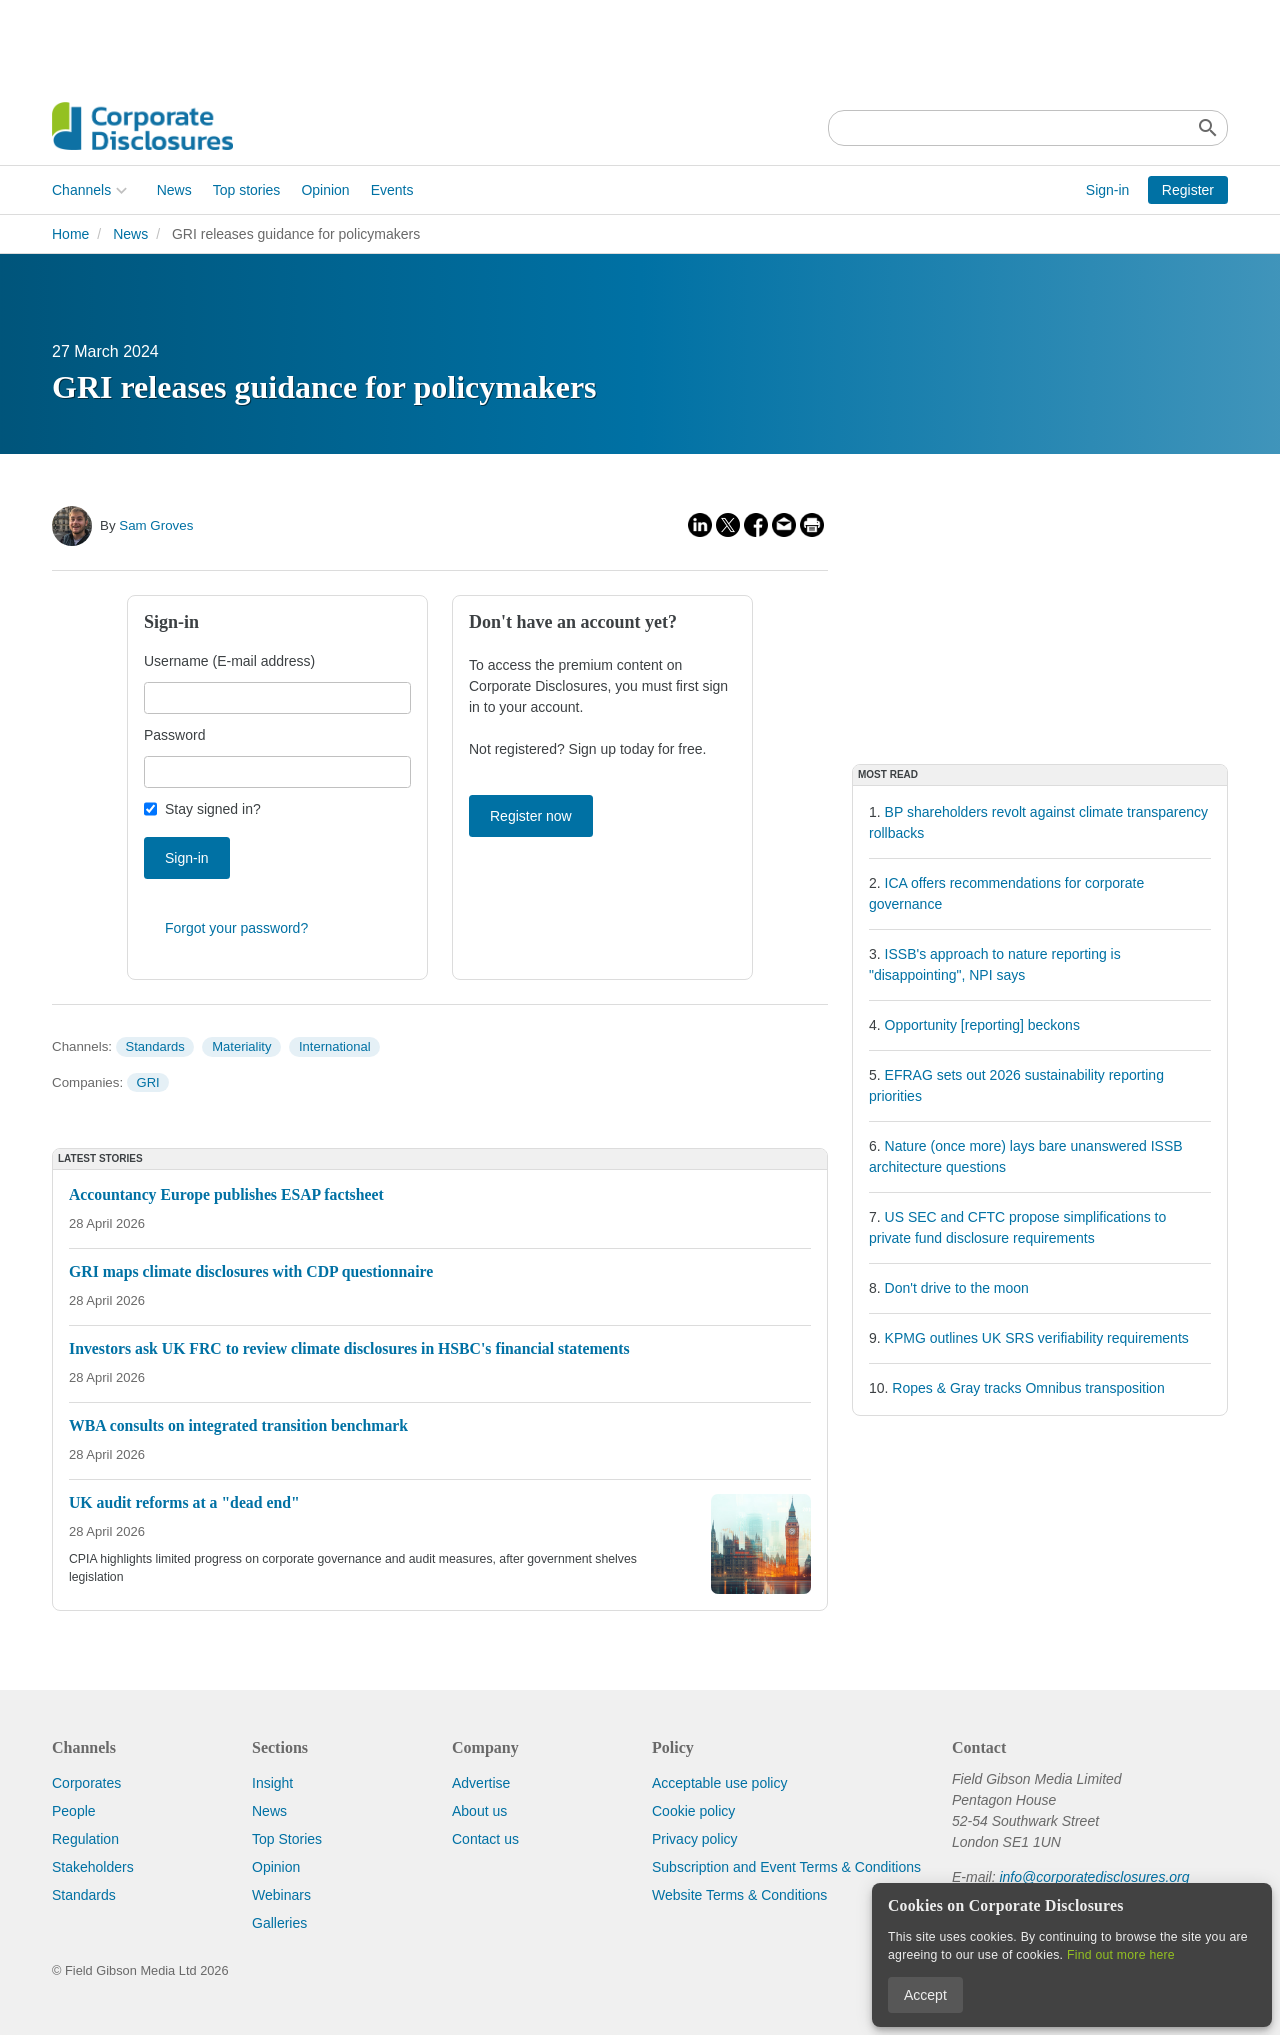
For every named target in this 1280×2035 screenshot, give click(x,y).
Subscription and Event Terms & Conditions (786, 1867)
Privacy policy (695, 1839)
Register (1188, 190)
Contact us (485, 1839)
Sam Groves (156, 525)
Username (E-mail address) (229, 661)
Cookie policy (693, 1811)
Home (70, 234)
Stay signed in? (213, 809)
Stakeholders (93, 1867)
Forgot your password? (236, 928)
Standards (154, 1046)
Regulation (85, 1839)
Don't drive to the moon (957, 1288)
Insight (272, 1783)
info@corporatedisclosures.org (1094, 1877)
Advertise (481, 1783)
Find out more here (1121, 1955)
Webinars (281, 1895)
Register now (531, 816)
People (74, 1811)
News (174, 190)
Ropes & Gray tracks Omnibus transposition (1028, 1388)
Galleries (279, 1923)
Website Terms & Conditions (739, 1895)
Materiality (241, 1046)
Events (392, 190)
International (335, 1046)
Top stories (247, 190)
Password (174, 735)
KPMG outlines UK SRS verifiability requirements (1037, 1338)
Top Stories (287, 1839)
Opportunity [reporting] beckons (982, 1025)
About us (479, 1811)
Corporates (86, 1783)
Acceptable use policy (719, 1783)
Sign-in (1108, 190)
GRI (148, 1082)
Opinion (325, 190)
